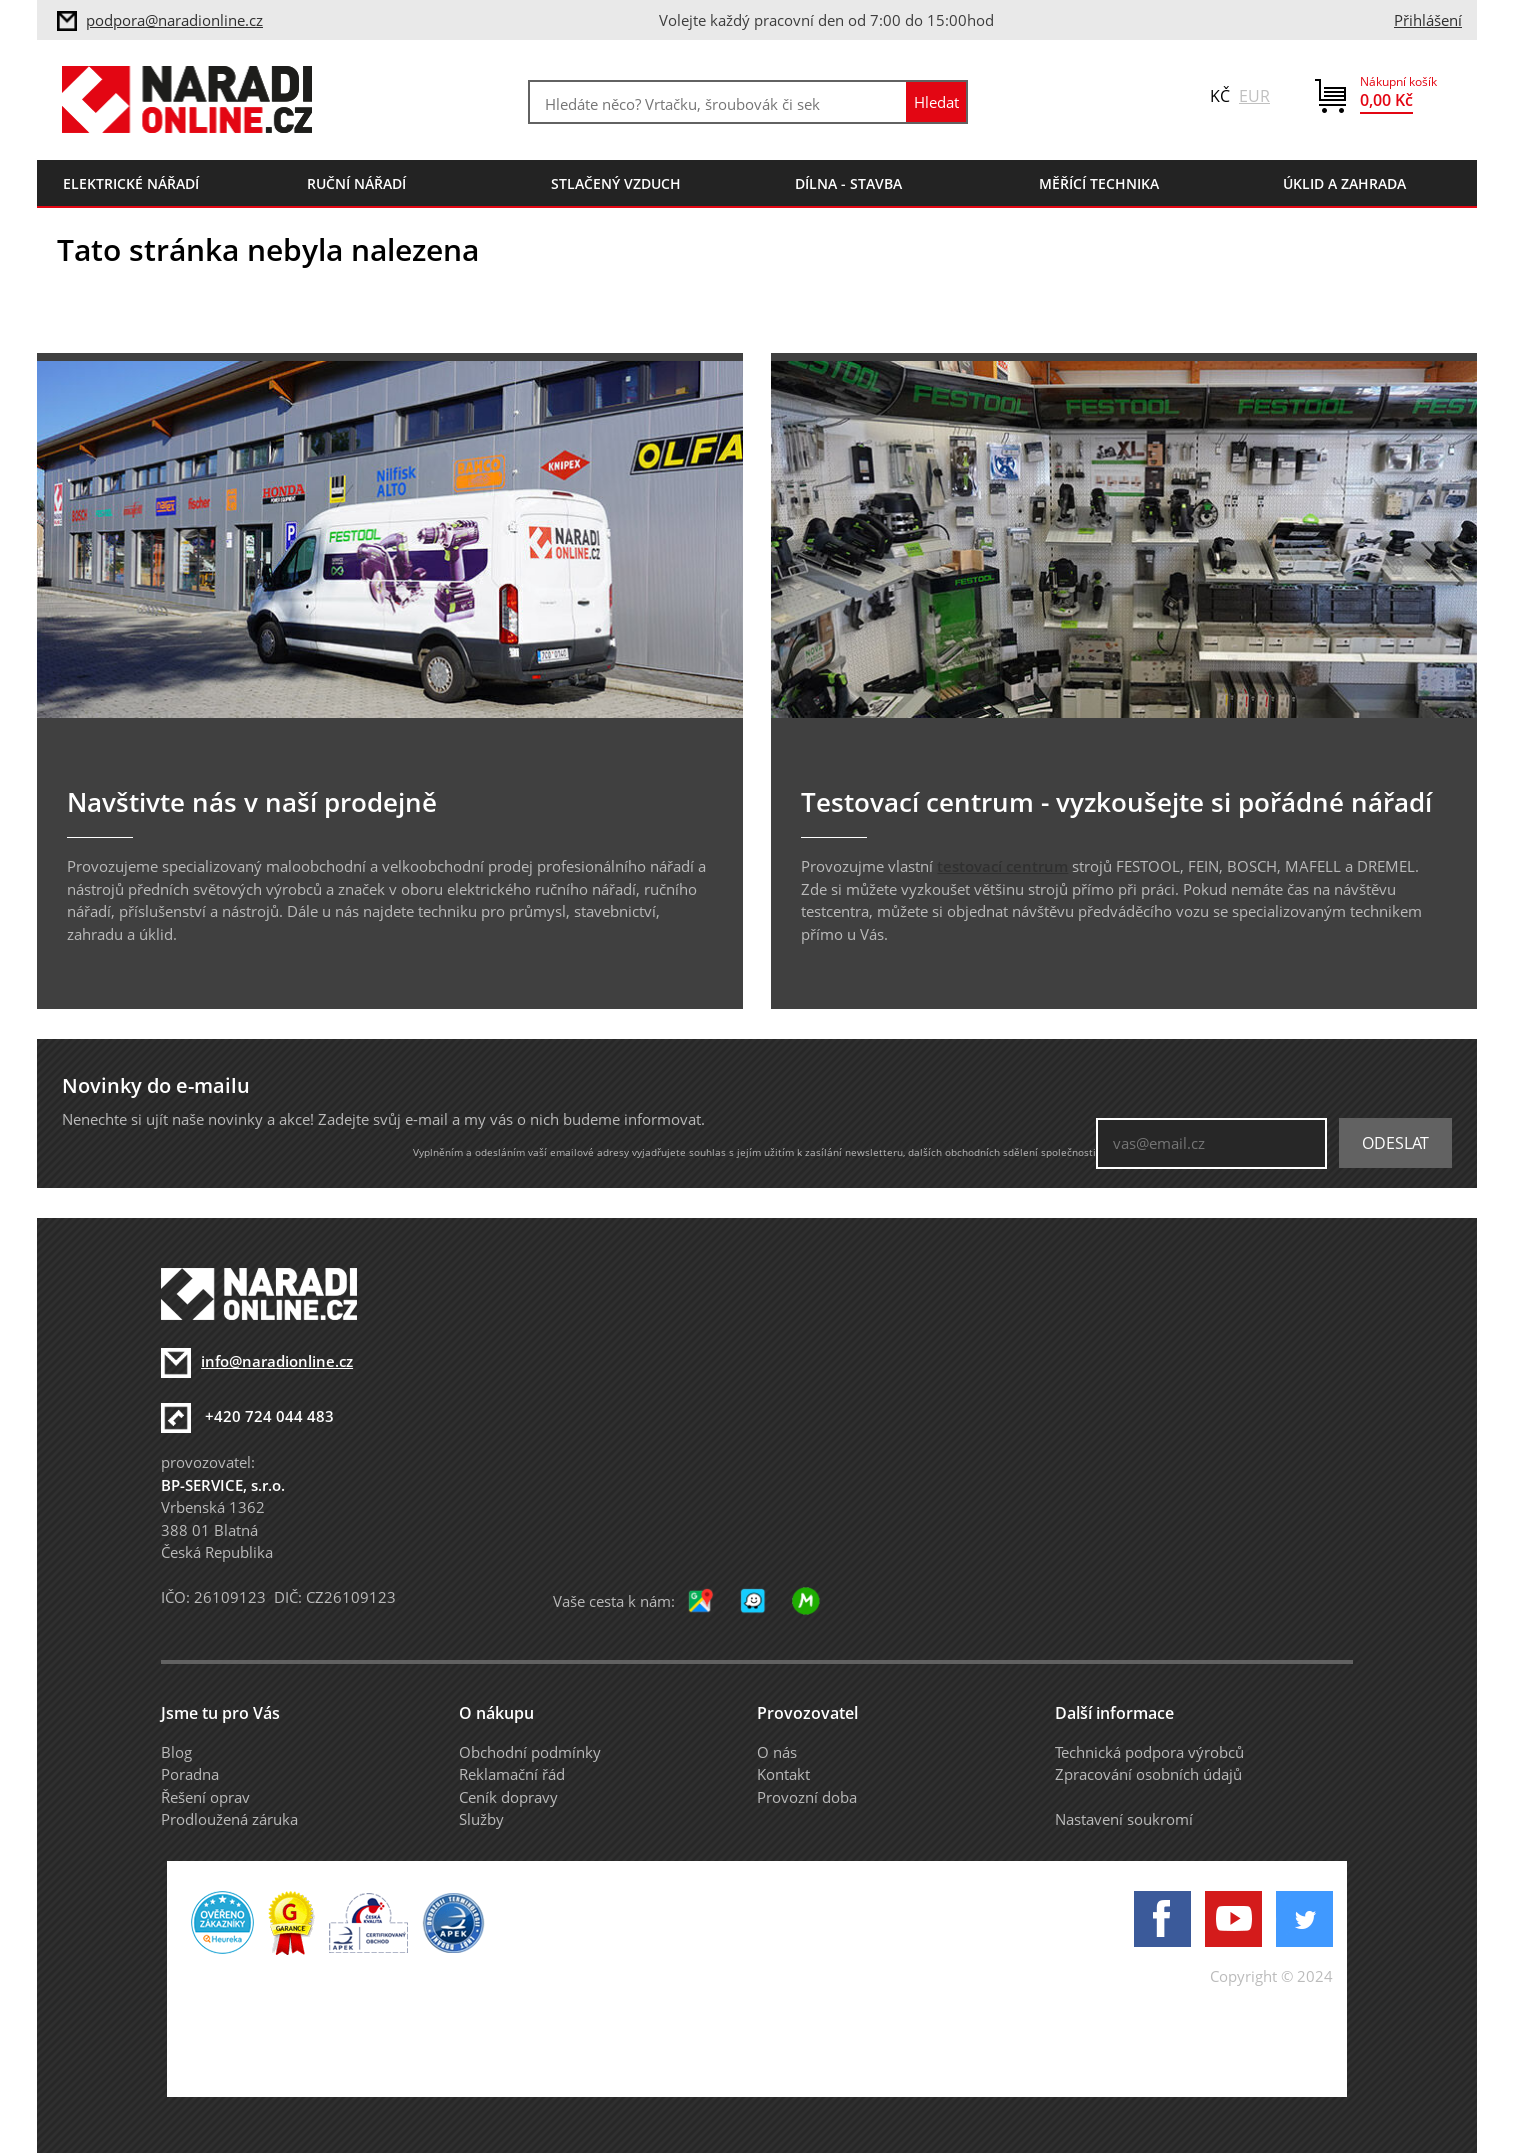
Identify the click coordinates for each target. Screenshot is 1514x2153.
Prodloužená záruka (229, 1819)
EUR (1254, 96)
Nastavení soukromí (1124, 1819)
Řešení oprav (205, 1797)
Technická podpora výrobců (1149, 1752)
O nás (777, 1752)
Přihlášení (1428, 20)
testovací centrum (1002, 866)
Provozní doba (807, 1797)
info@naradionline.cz (277, 1361)
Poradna (190, 1774)
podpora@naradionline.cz (174, 20)
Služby (481, 1819)
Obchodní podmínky (530, 1752)
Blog (176, 1752)
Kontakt (783, 1774)
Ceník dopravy (508, 1797)
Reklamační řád (512, 1774)
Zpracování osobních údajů (1148, 1774)
